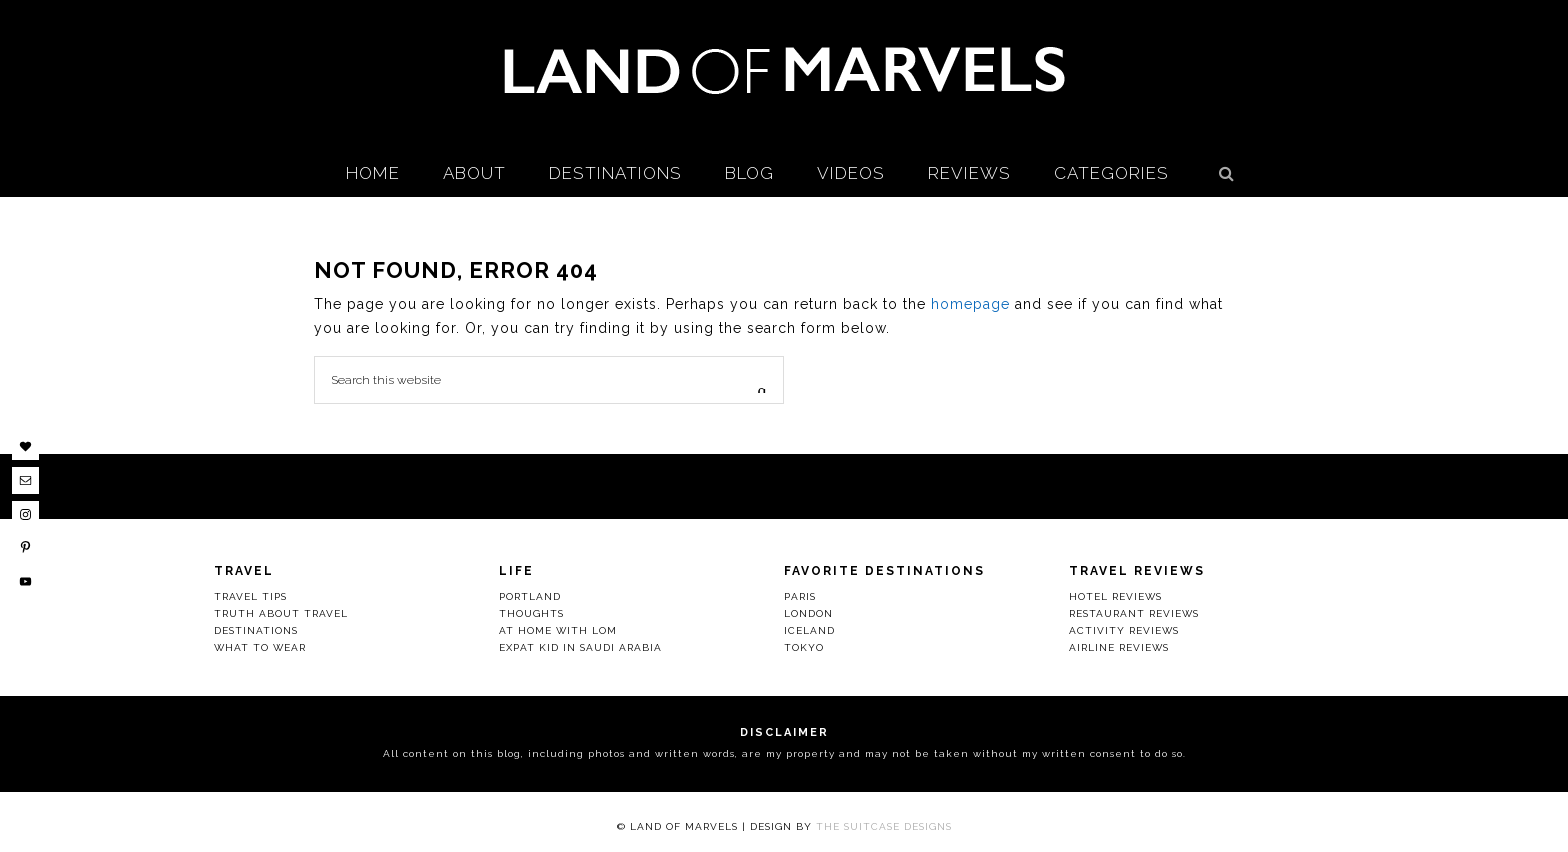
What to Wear (260, 647)
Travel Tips (250, 596)
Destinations (256, 630)
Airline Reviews (1119, 647)
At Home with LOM (558, 630)
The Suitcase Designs (884, 826)
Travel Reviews (1137, 571)
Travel (244, 571)
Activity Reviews (1124, 630)
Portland (530, 596)
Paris (800, 596)
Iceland (809, 630)
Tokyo (804, 647)
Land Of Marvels (784, 70)
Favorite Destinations (884, 571)
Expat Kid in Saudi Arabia (580, 647)
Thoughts (531, 613)
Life (516, 571)
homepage (970, 304)
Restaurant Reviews (1134, 613)
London (808, 613)
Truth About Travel (281, 613)
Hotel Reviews (1115, 596)
